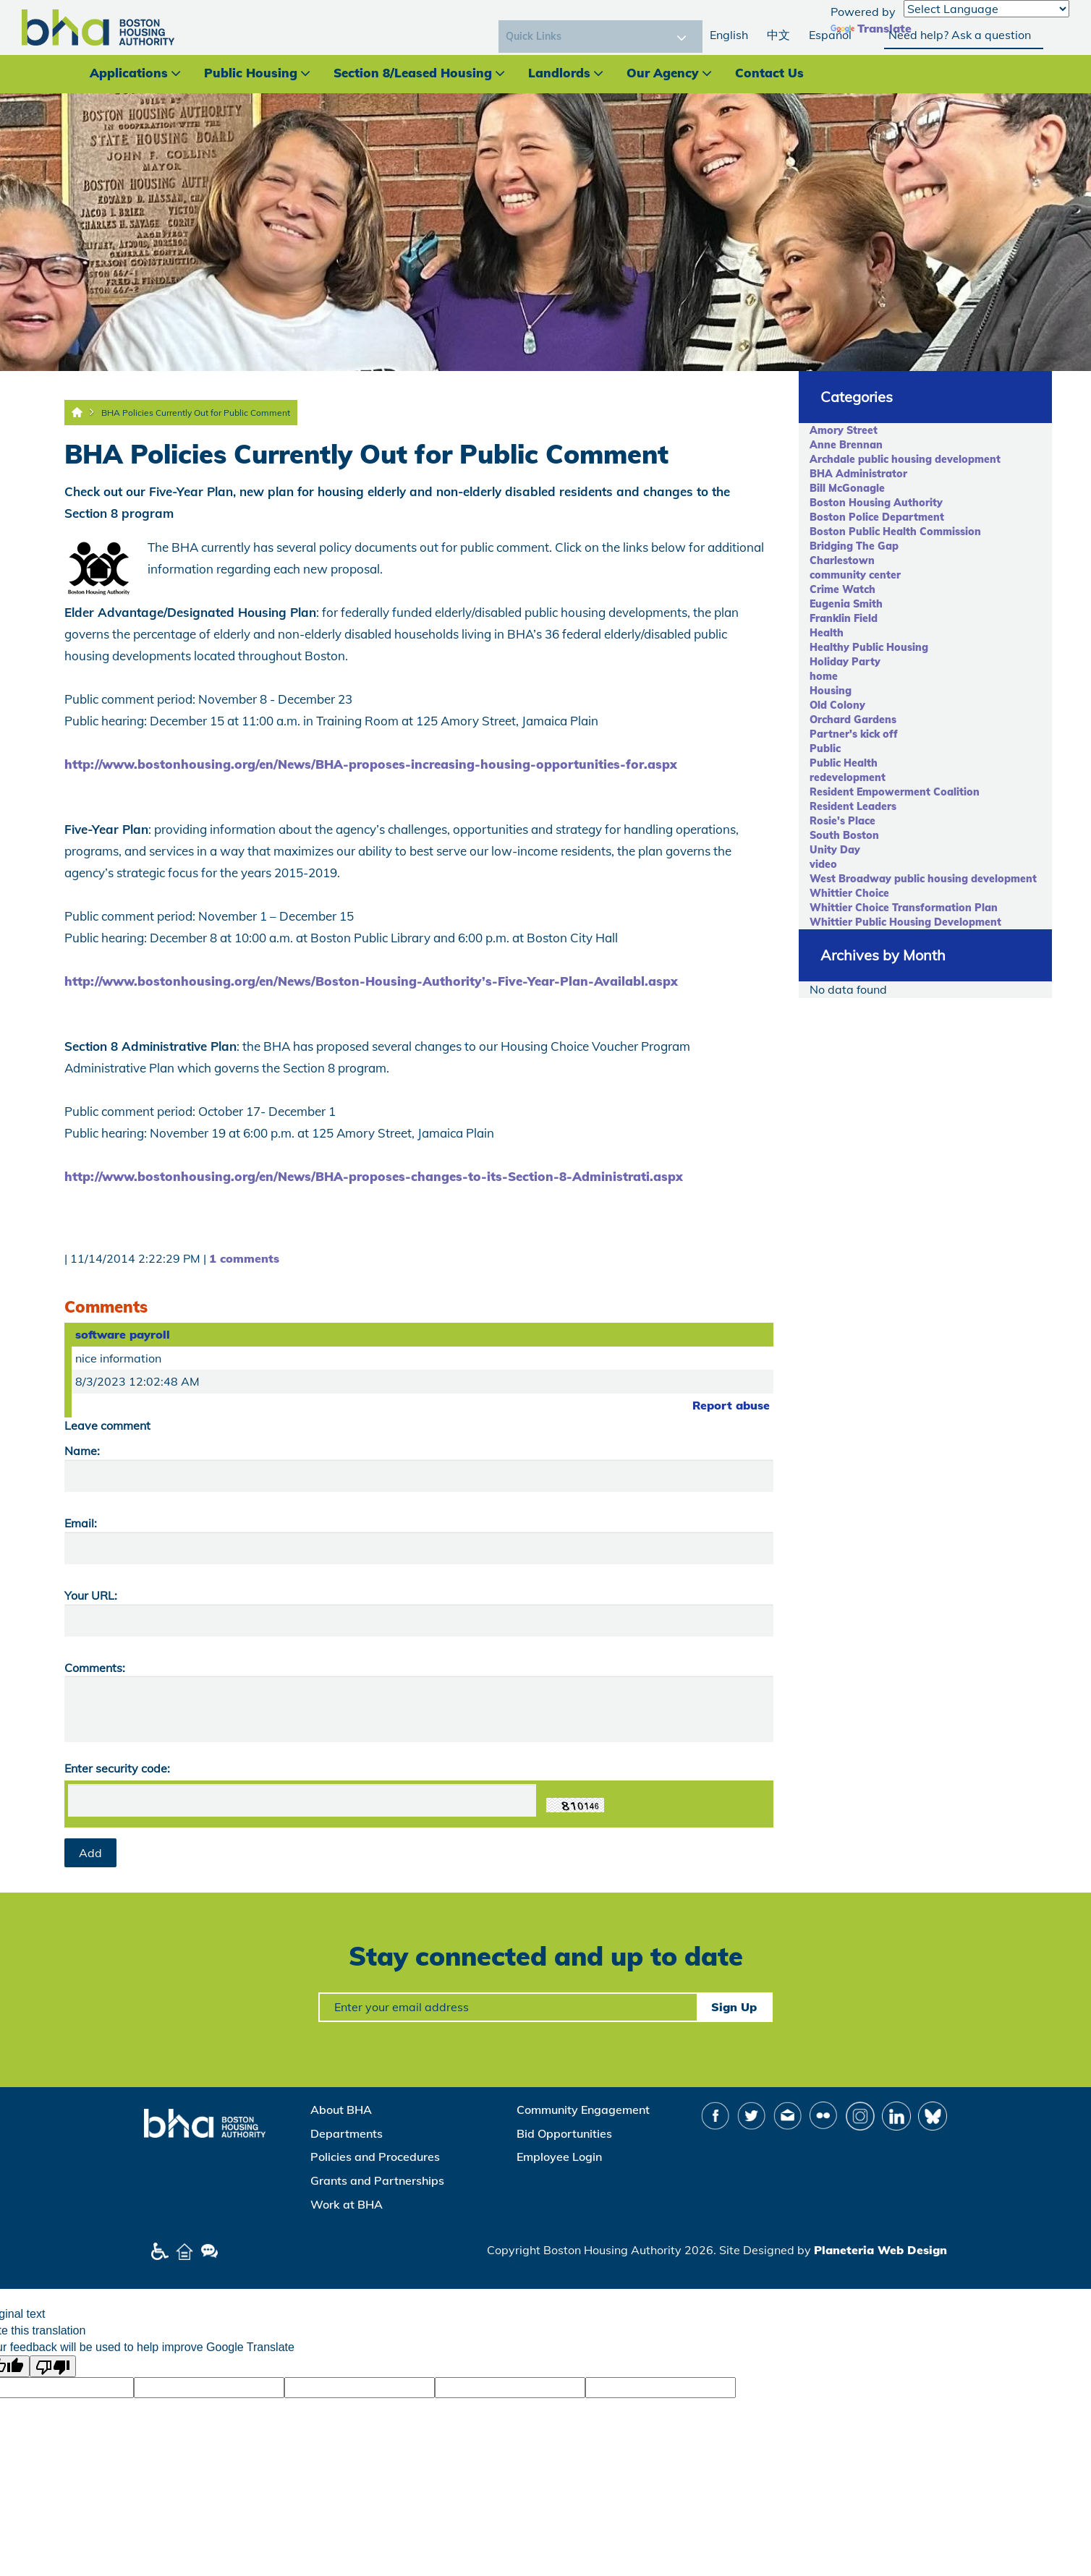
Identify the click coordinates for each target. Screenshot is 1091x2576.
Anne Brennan (846, 444)
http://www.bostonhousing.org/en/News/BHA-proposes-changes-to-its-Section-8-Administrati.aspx (373, 1176)
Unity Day (835, 849)
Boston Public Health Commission (895, 531)
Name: (82, 1450)
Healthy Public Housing (869, 647)
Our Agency (663, 72)
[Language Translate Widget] (986, 8)
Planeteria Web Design (880, 2250)
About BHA (341, 2109)
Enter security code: (117, 1768)
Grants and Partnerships (377, 2180)
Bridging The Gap (854, 546)
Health (827, 632)
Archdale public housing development (905, 459)
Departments (346, 2133)
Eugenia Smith (846, 603)
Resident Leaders (853, 806)
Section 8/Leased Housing (413, 72)
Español (830, 34)
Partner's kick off (854, 734)
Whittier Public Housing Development (905, 922)
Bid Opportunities (564, 2133)
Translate (871, 28)
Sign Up (734, 2007)
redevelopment (848, 777)
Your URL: (90, 1595)
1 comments (244, 1258)
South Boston (844, 835)
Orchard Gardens (853, 719)
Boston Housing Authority (876, 502)
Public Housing (250, 72)
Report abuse (731, 1405)
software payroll (122, 1334)
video (823, 864)
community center (855, 574)
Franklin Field (844, 618)
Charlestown (842, 560)
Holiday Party (845, 661)
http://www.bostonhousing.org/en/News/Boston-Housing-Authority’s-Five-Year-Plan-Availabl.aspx (371, 981)
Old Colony (837, 705)
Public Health (844, 762)
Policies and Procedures (375, 2156)
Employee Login (559, 2156)
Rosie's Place (842, 820)
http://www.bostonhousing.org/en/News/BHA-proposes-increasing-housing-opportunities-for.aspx (370, 764)
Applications (129, 72)
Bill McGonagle (847, 488)
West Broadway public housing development (923, 878)
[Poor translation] (53, 2366)
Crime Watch (842, 589)
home (824, 676)
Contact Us (769, 72)
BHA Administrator (858, 473)
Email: (80, 1523)
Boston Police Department (877, 517)
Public (825, 748)
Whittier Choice (849, 893)
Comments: (94, 1667)
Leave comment (107, 1425)
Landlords (559, 72)
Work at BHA (346, 2204)
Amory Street (844, 430)
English (729, 34)
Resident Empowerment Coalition (895, 791)
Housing (831, 690)
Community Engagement (583, 2109)
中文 (778, 34)
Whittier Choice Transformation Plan (904, 907)
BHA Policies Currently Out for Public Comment (195, 412)
